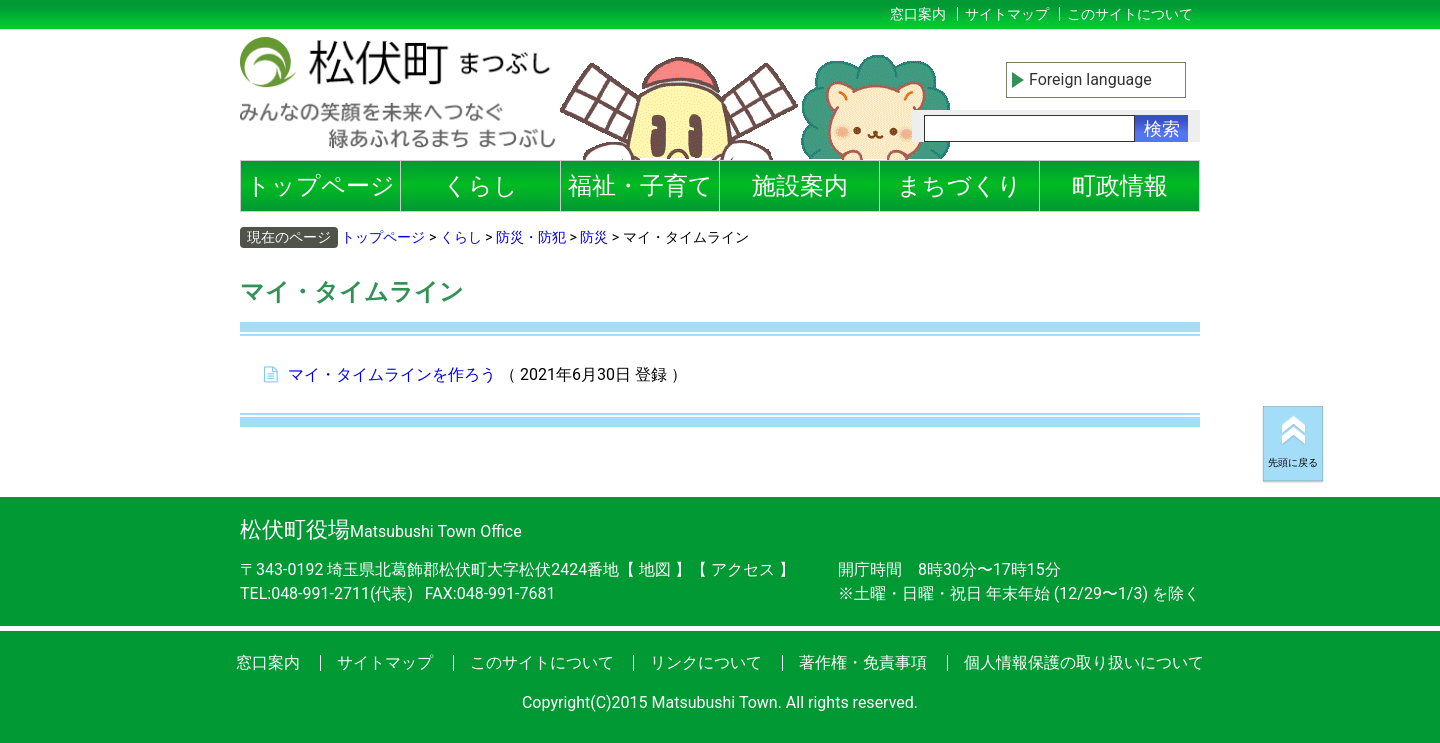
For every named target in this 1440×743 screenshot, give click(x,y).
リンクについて (706, 662)
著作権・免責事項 (863, 662)
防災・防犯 (531, 237)
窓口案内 (918, 14)
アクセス (745, 569)
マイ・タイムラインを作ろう (392, 374)
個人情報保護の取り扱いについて (1084, 662)
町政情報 (1120, 186)
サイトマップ (1007, 14)
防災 (594, 237)
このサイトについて (1130, 14)
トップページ (320, 186)
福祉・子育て (640, 186)
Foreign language (1090, 79)
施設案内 (800, 186)
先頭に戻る (1293, 462)
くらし (480, 186)
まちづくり (959, 186)
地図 (655, 569)
